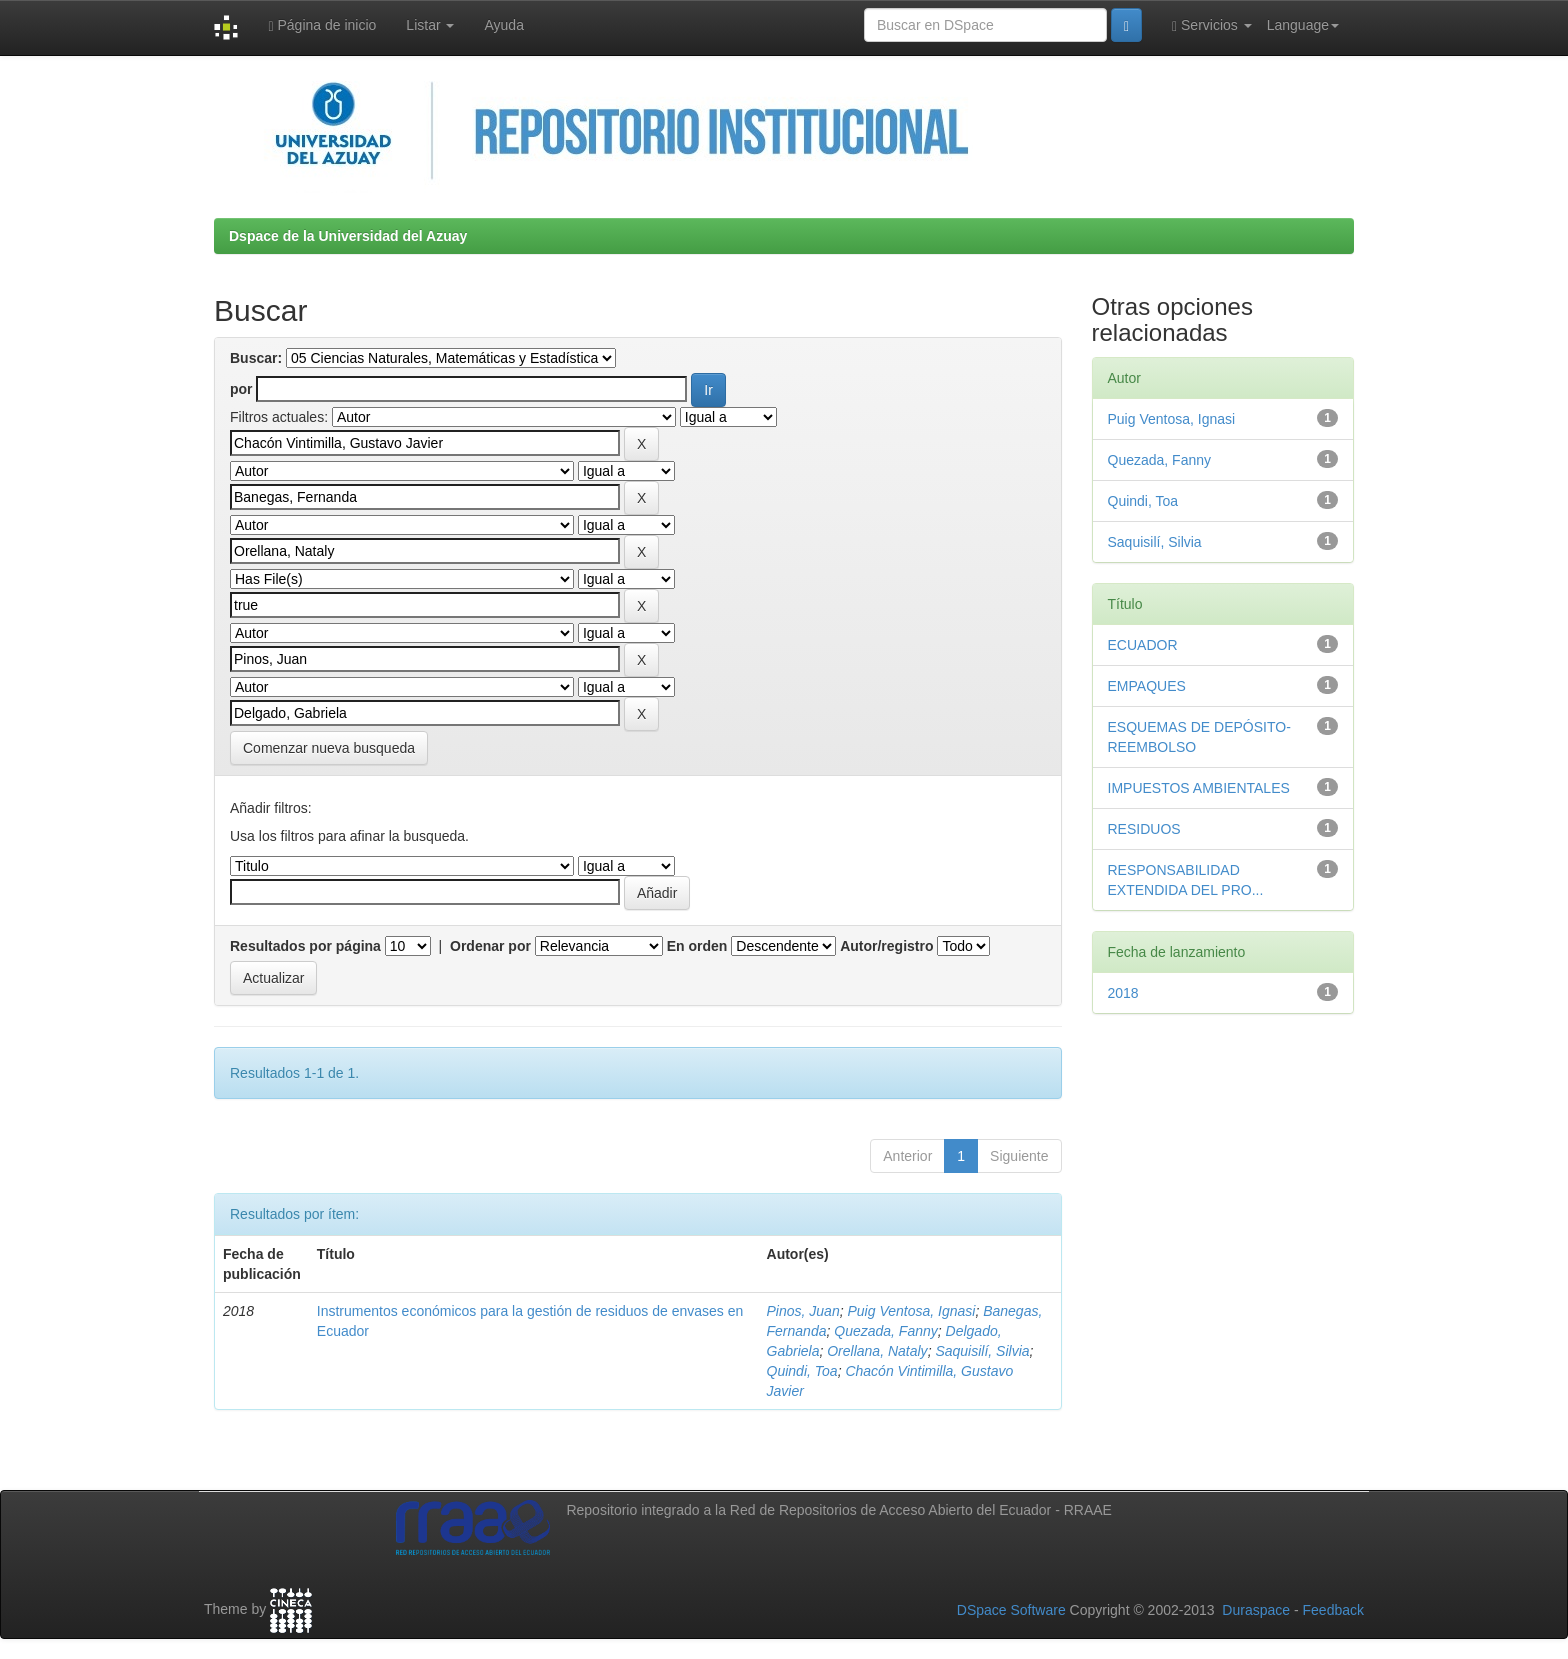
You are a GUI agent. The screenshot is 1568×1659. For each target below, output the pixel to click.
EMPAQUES (1147, 686)
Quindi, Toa (802, 1371)
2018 (1123, 993)
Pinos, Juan (803, 1311)
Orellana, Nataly (877, 1351)
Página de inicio (322, 25)
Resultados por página (305, 946)
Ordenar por (490, 946)
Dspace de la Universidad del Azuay (348, 236)
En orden (697, 946)
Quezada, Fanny (886, 1331)
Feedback (1333, 1610)
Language (1303, 25)
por (241, 389)
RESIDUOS (1144, 829)
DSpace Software (1011, 1610)
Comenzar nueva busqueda (329, 748)
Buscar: (256, 358)
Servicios (1212, 25)
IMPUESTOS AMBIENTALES (1199, 788)
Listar (430, 25)
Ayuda (503, 25)
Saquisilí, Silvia (982, 1351)
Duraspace (1256, 1610)
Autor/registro (886, 946)
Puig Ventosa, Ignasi (911, 1311)
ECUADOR (1143, 645)
